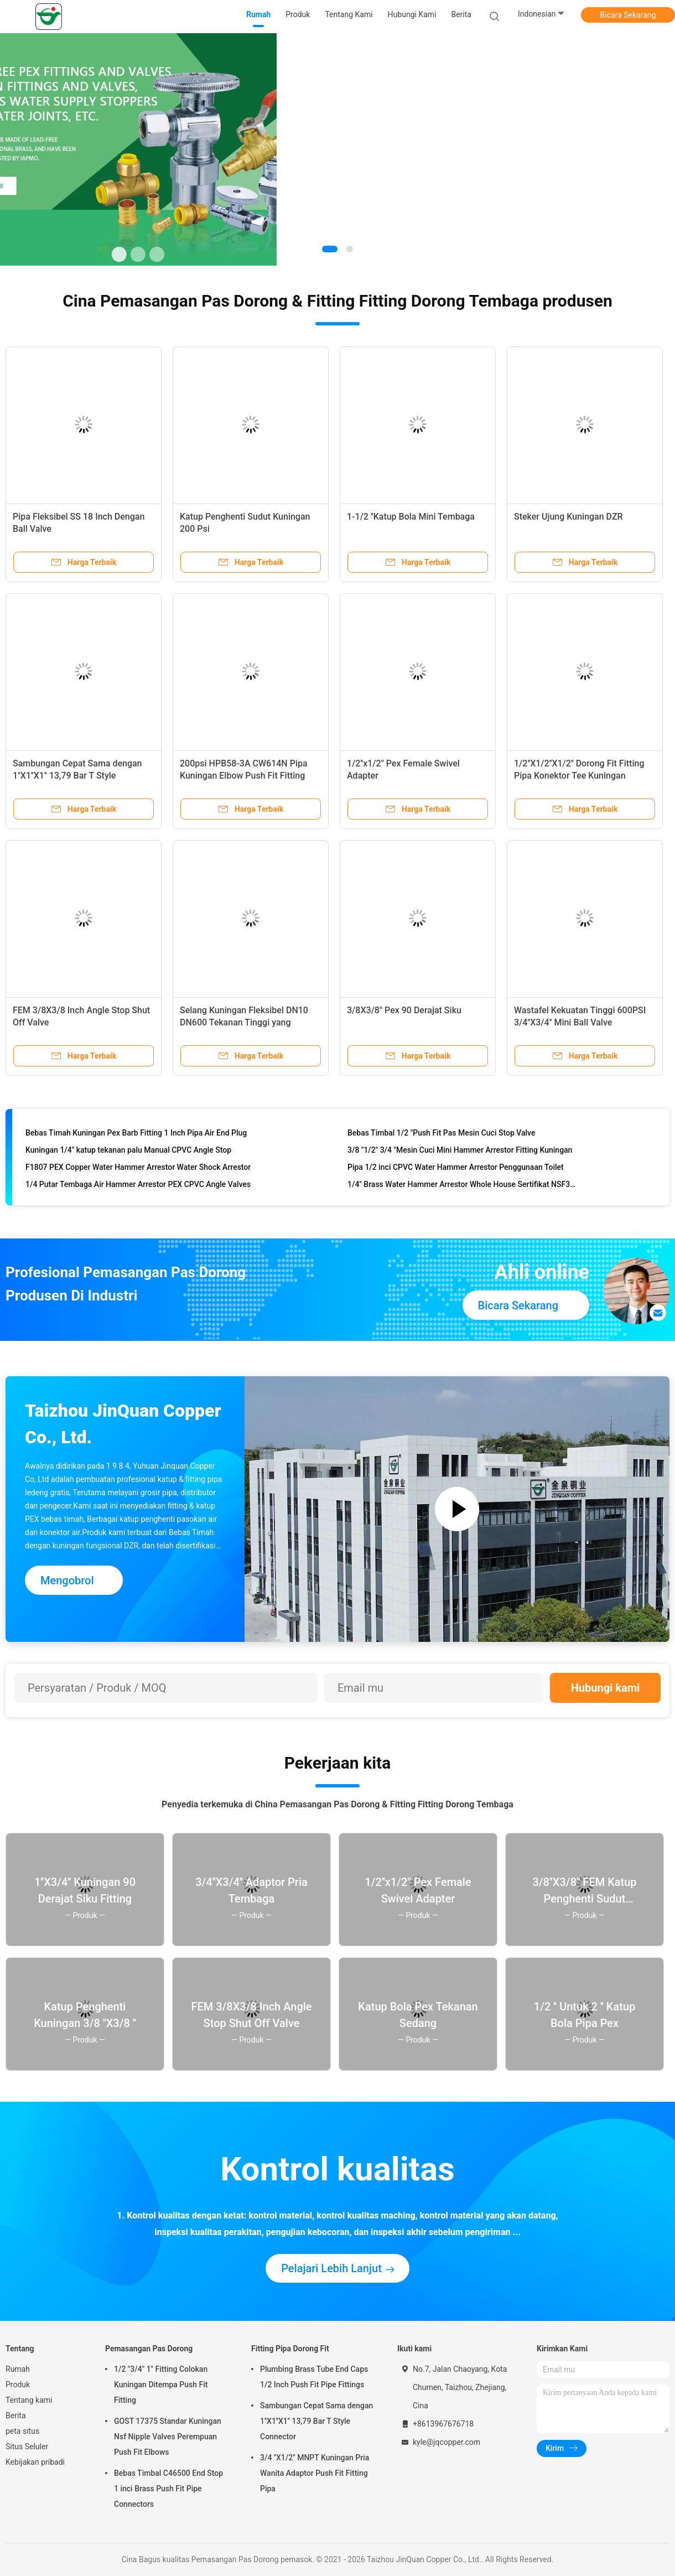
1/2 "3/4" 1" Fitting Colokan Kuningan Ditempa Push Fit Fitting (160, 2384)
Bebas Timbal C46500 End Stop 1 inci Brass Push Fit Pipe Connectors (168, 2488)
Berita (16, 2415)
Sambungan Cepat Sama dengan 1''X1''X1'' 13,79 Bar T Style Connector (77, 775)
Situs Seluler (27, 2446)
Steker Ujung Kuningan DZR (568, 516)
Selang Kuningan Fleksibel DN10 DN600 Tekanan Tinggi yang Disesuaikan (244, 1022)
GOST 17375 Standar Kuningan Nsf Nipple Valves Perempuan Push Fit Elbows (167, 2436)
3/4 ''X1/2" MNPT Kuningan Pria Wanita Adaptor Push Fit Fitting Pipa (314, 2473)
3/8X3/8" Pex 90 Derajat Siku (404, 1010)
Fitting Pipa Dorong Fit (290, 2348)
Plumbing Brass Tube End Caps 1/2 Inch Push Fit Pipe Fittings (314, 2377)
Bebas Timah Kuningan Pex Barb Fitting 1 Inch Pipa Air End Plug (136, 1135)
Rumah (18, 2369)
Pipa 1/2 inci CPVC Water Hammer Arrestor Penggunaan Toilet (455, 1169)
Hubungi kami (605, 1687)
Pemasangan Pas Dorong (149, 2348)
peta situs (22, 2431)
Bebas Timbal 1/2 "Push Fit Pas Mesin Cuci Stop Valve (441, 1135)
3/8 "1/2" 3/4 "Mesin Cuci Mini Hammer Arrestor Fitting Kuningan (459, 1152)
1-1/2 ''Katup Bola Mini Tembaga (411, 516)
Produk (18, 2384)
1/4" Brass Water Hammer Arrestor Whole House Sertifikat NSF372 (462, 1186)
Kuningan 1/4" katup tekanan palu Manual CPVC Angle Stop (128, 1152)
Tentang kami (29, 2400)
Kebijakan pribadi (35, 2462)
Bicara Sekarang (628, 15)
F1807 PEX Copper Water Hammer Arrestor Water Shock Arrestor (138, 1169)
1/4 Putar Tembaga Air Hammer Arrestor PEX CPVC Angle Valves (138, 1186)
